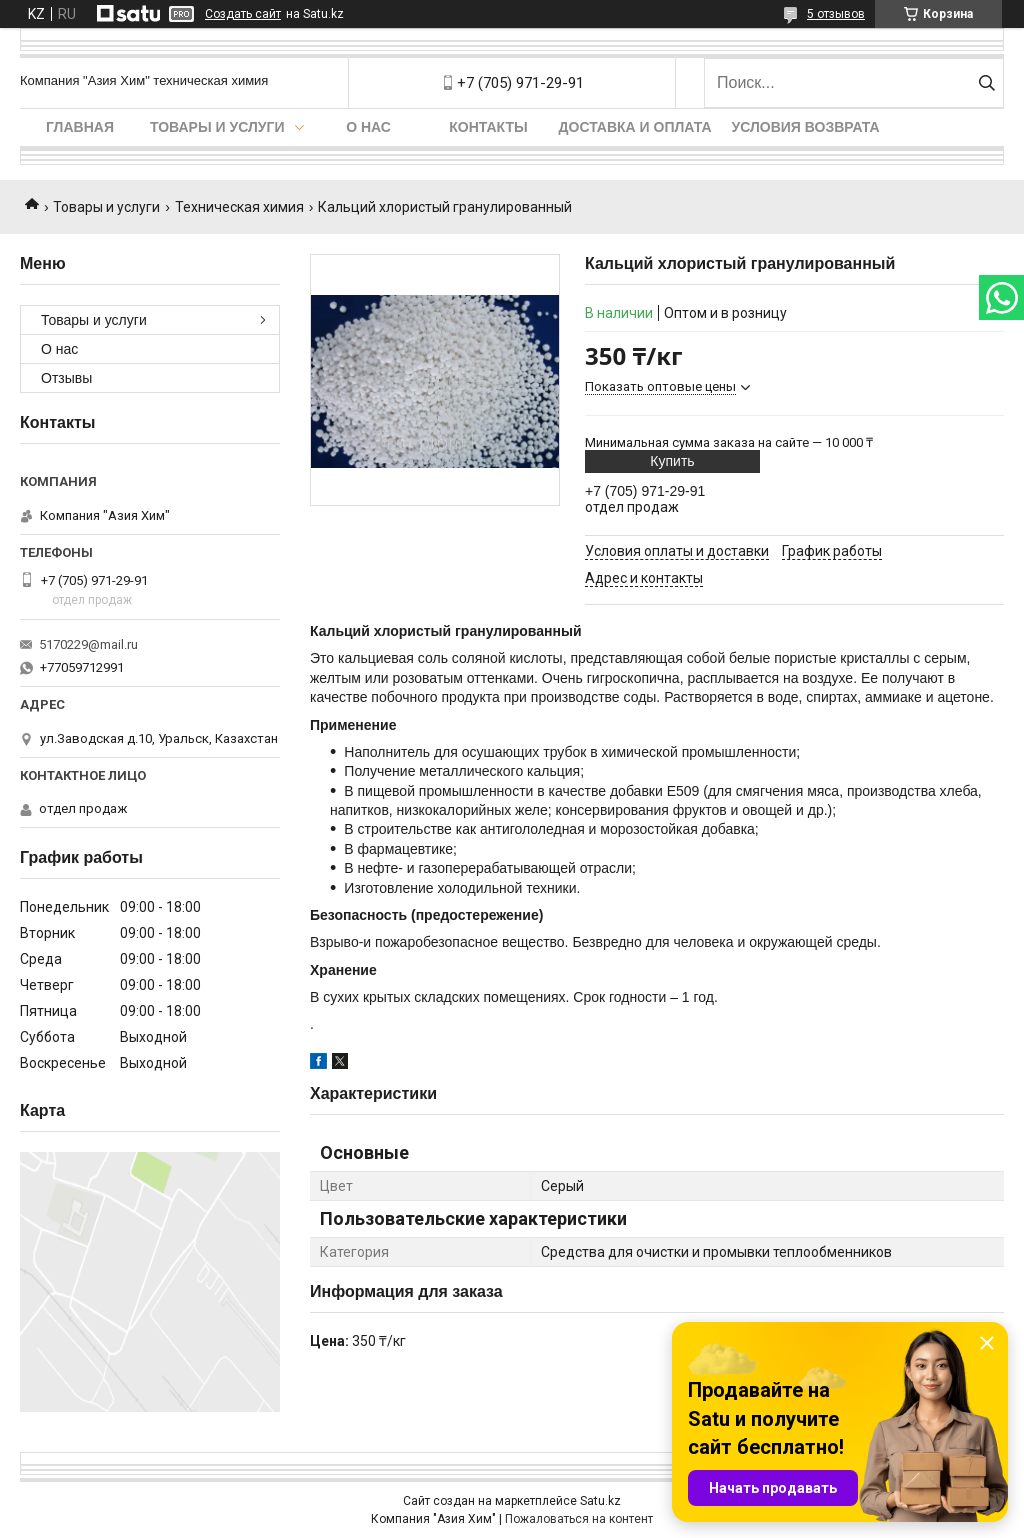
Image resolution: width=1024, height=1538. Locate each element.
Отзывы (66, 378)
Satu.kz (600, 1501)
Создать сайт (243, 14)
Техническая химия (239, 207)
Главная (80, 127)
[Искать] (986, 83)
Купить (672, 461)
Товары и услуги (217, 127)
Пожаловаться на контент (579, 1519)
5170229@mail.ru (88, 644)
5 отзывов (836, 14)
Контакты (488, 127)
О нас (368, 127)
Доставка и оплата (635, 127)
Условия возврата (806, 127)
